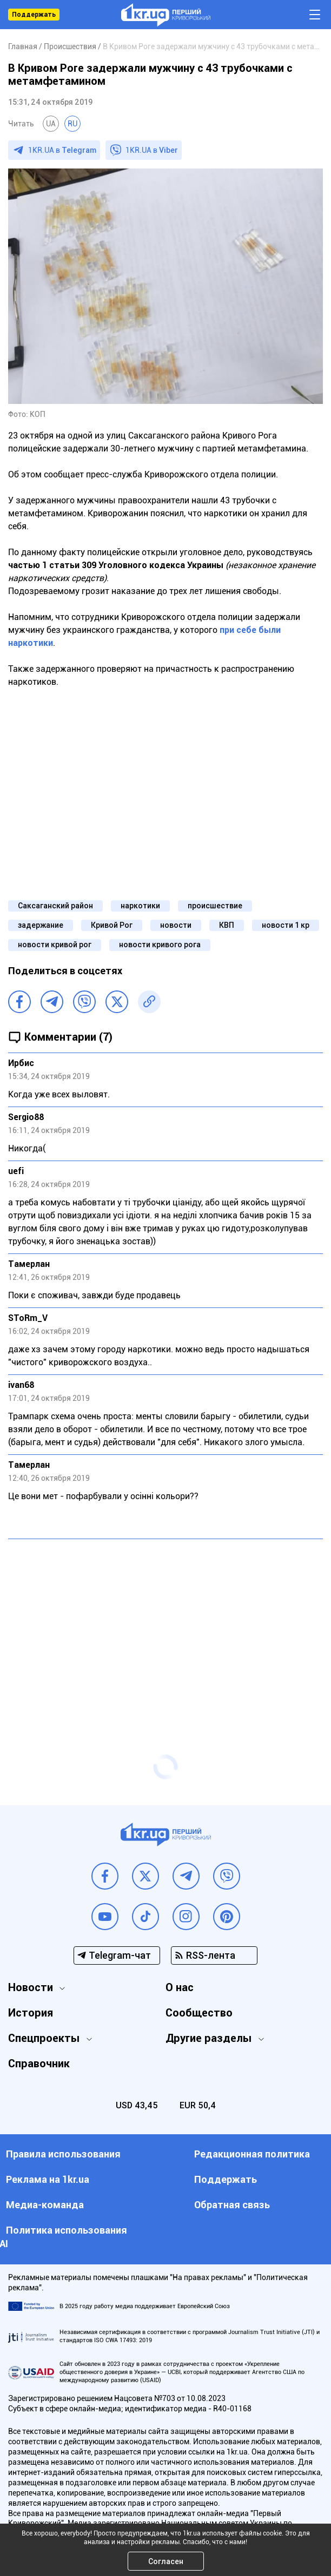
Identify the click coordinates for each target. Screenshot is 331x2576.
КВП (226, 925)
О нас (180, 1987)
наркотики (140, 905)
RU (72, 123)
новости (175, 925)
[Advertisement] (165, 1625)
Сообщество (199, 2012)
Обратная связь (232, 2204)
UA (51, 123)
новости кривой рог (54, 944)
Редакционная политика (252, 2154)
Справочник (39, 2063)
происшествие (215, 905)
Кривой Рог (112, 925)
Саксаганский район (55, 905)
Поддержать (34, 14)
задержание (40, 925)
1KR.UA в (62, 150)
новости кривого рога (160, 944)
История (30, 2012)
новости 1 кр (285, 925)
